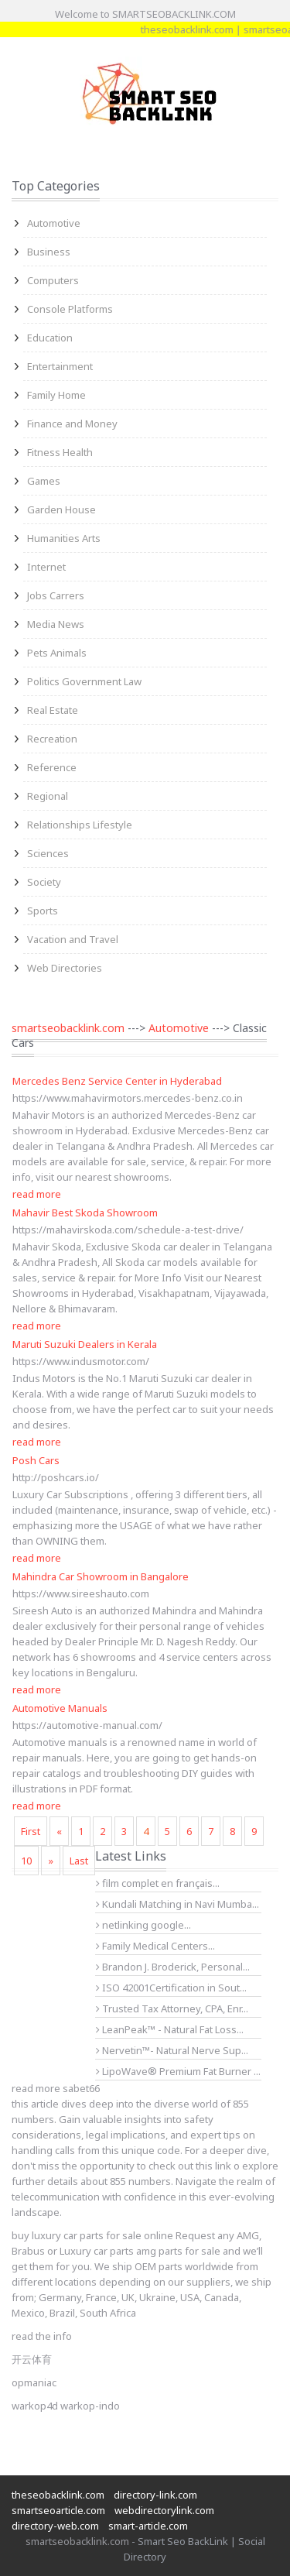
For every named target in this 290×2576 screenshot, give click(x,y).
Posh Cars (36, 1460)
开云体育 (32, 2359)
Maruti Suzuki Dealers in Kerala (84, 1344)
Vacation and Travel (72, 939)
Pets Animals (57, 653)
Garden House (61, 509)
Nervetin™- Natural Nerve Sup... (172, 2050)
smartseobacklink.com (68, 1027)
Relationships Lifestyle (79, 825)
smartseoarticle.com (58, 2510)
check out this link (189, 2166)
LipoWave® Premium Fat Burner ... (178, 2071)
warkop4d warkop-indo (66, 2406)
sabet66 (81, 2088)
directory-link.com (155, 2495)
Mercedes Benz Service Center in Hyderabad (117, 1081)
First (30, 1831)
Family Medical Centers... (155, 1946)
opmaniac (34, 2382)
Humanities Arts (64, 538)
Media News (55, 624)
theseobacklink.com (229, 29)
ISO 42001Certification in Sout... (171, 1988)
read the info (42, 2336)
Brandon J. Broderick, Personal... (173, 1967)
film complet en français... (158, 1883)
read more (36, 1194)
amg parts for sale (178, 2251)
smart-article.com (148, 2526)
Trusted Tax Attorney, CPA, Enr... (172, 2008)
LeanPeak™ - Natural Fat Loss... (170, 2029)
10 (26, 1861)
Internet (46, 567)
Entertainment (60, 366)
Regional (47, 796)
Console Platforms (70, 309)
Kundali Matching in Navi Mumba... (177, 1904)
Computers (53, 280)
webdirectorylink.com (164, 2510)
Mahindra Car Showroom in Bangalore (100, 1576)
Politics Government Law (84, 681)
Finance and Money (72, 423)
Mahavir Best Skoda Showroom (85, 1212)
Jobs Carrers (55, 595)
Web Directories (64, 968)
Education (50, 338)
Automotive (53, 223)
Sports (42, 911)
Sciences (48, 853)
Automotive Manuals (59, 1708)
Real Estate (52, 710)
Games (43, 481)
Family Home (56, 395)
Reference (52, 767)
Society (44, 882)
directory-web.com (55, 2526)
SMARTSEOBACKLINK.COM (174, 14)
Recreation (52, 739)
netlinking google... (143, 1925)
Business (48, 252)
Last (79, 1861)
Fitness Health (60, 452)
